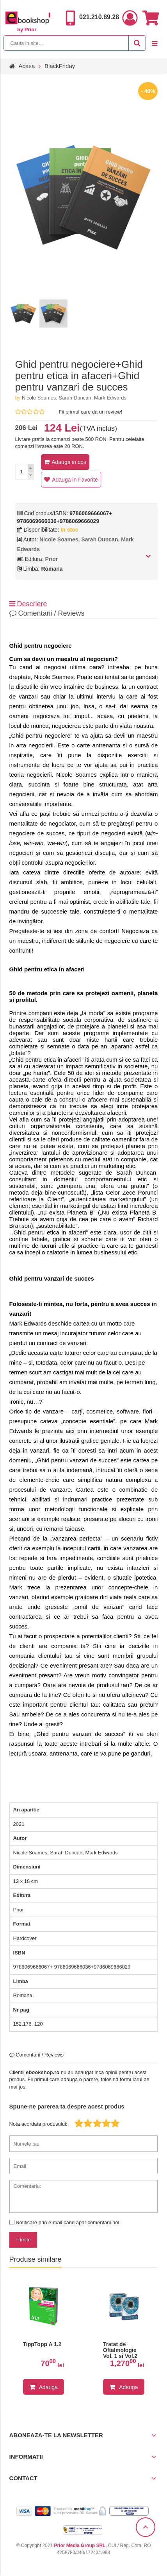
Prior (51, 559)
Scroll (145, 2527)
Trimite (23, 2240)
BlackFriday (59, 66)
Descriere (28, 604)
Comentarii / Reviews (47, 613)
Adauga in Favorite (75, 480)
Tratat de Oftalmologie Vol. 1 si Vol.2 (120, 2350)
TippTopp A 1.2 (42, 2344)
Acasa (27, 66)
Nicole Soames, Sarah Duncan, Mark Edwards (74, 398)
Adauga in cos (69, 462)
